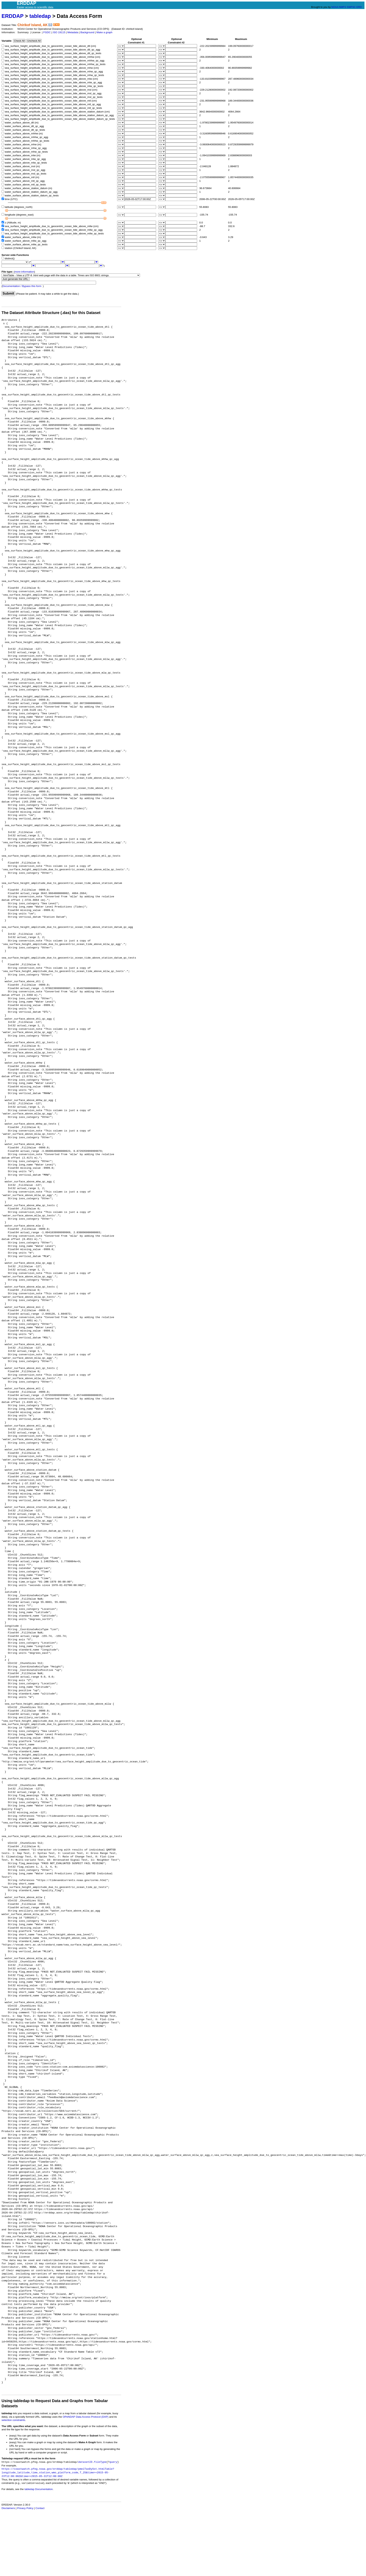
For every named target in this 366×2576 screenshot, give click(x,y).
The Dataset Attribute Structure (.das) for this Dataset (51, 313)
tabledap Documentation (38, 2489)
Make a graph (104, 32)
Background (87, 32)
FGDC (47, 32)
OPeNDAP (69, 2416)
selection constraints (13, 2420)
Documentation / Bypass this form (21, 286)
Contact (39, 2508)
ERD (359, 7)
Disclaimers (8, 2508)
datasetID (85, 2462)
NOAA (334, 7)
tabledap (40, 16)
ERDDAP (12, 16)
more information (24, 271)
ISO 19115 (59, 32)
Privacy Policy (25, 2508)
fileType (100, 2462)
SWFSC (351, 7)
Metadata (72, 32)
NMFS (342, 7)
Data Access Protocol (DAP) (92, 2416)
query (113, 2462)
